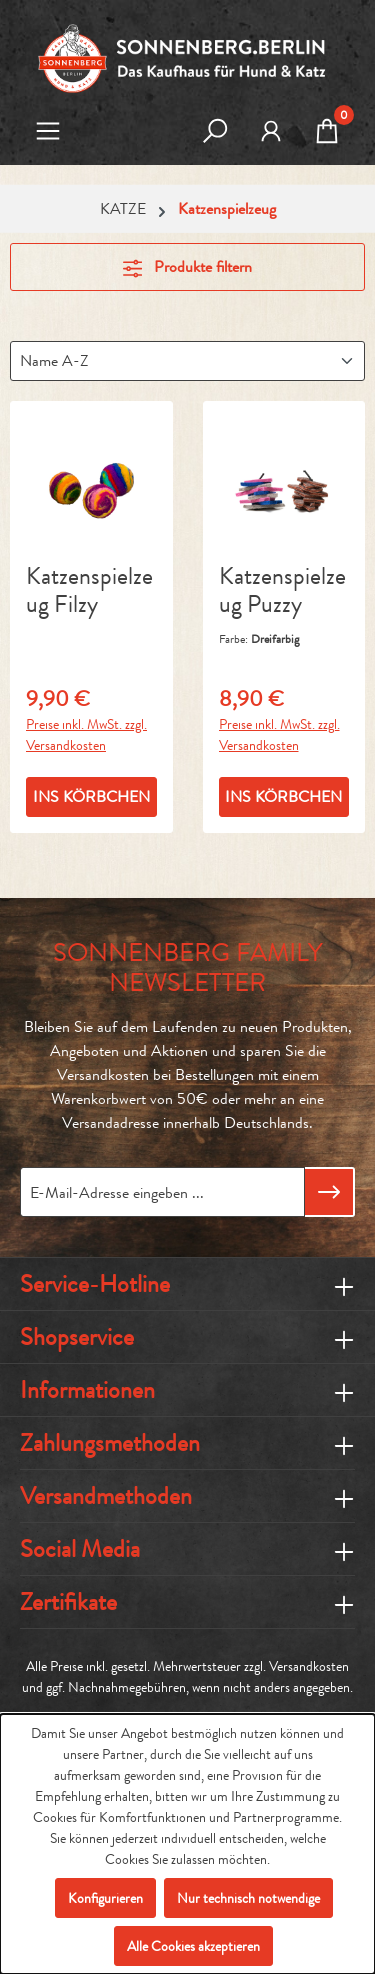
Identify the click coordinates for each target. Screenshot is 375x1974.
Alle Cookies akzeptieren (193, 1946)
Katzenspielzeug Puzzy (282, 591)
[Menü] (48, 133)
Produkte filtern (187, 266)
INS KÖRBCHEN (91, 796)
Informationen (87, 1390)
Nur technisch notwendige (248, 1898)
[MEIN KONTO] (271, 133)
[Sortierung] (187, 361)
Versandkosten (309, 1666)
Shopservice (77, 1337)
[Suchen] (215, 133)
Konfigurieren (105, 1898)
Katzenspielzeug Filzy (89, 591)
